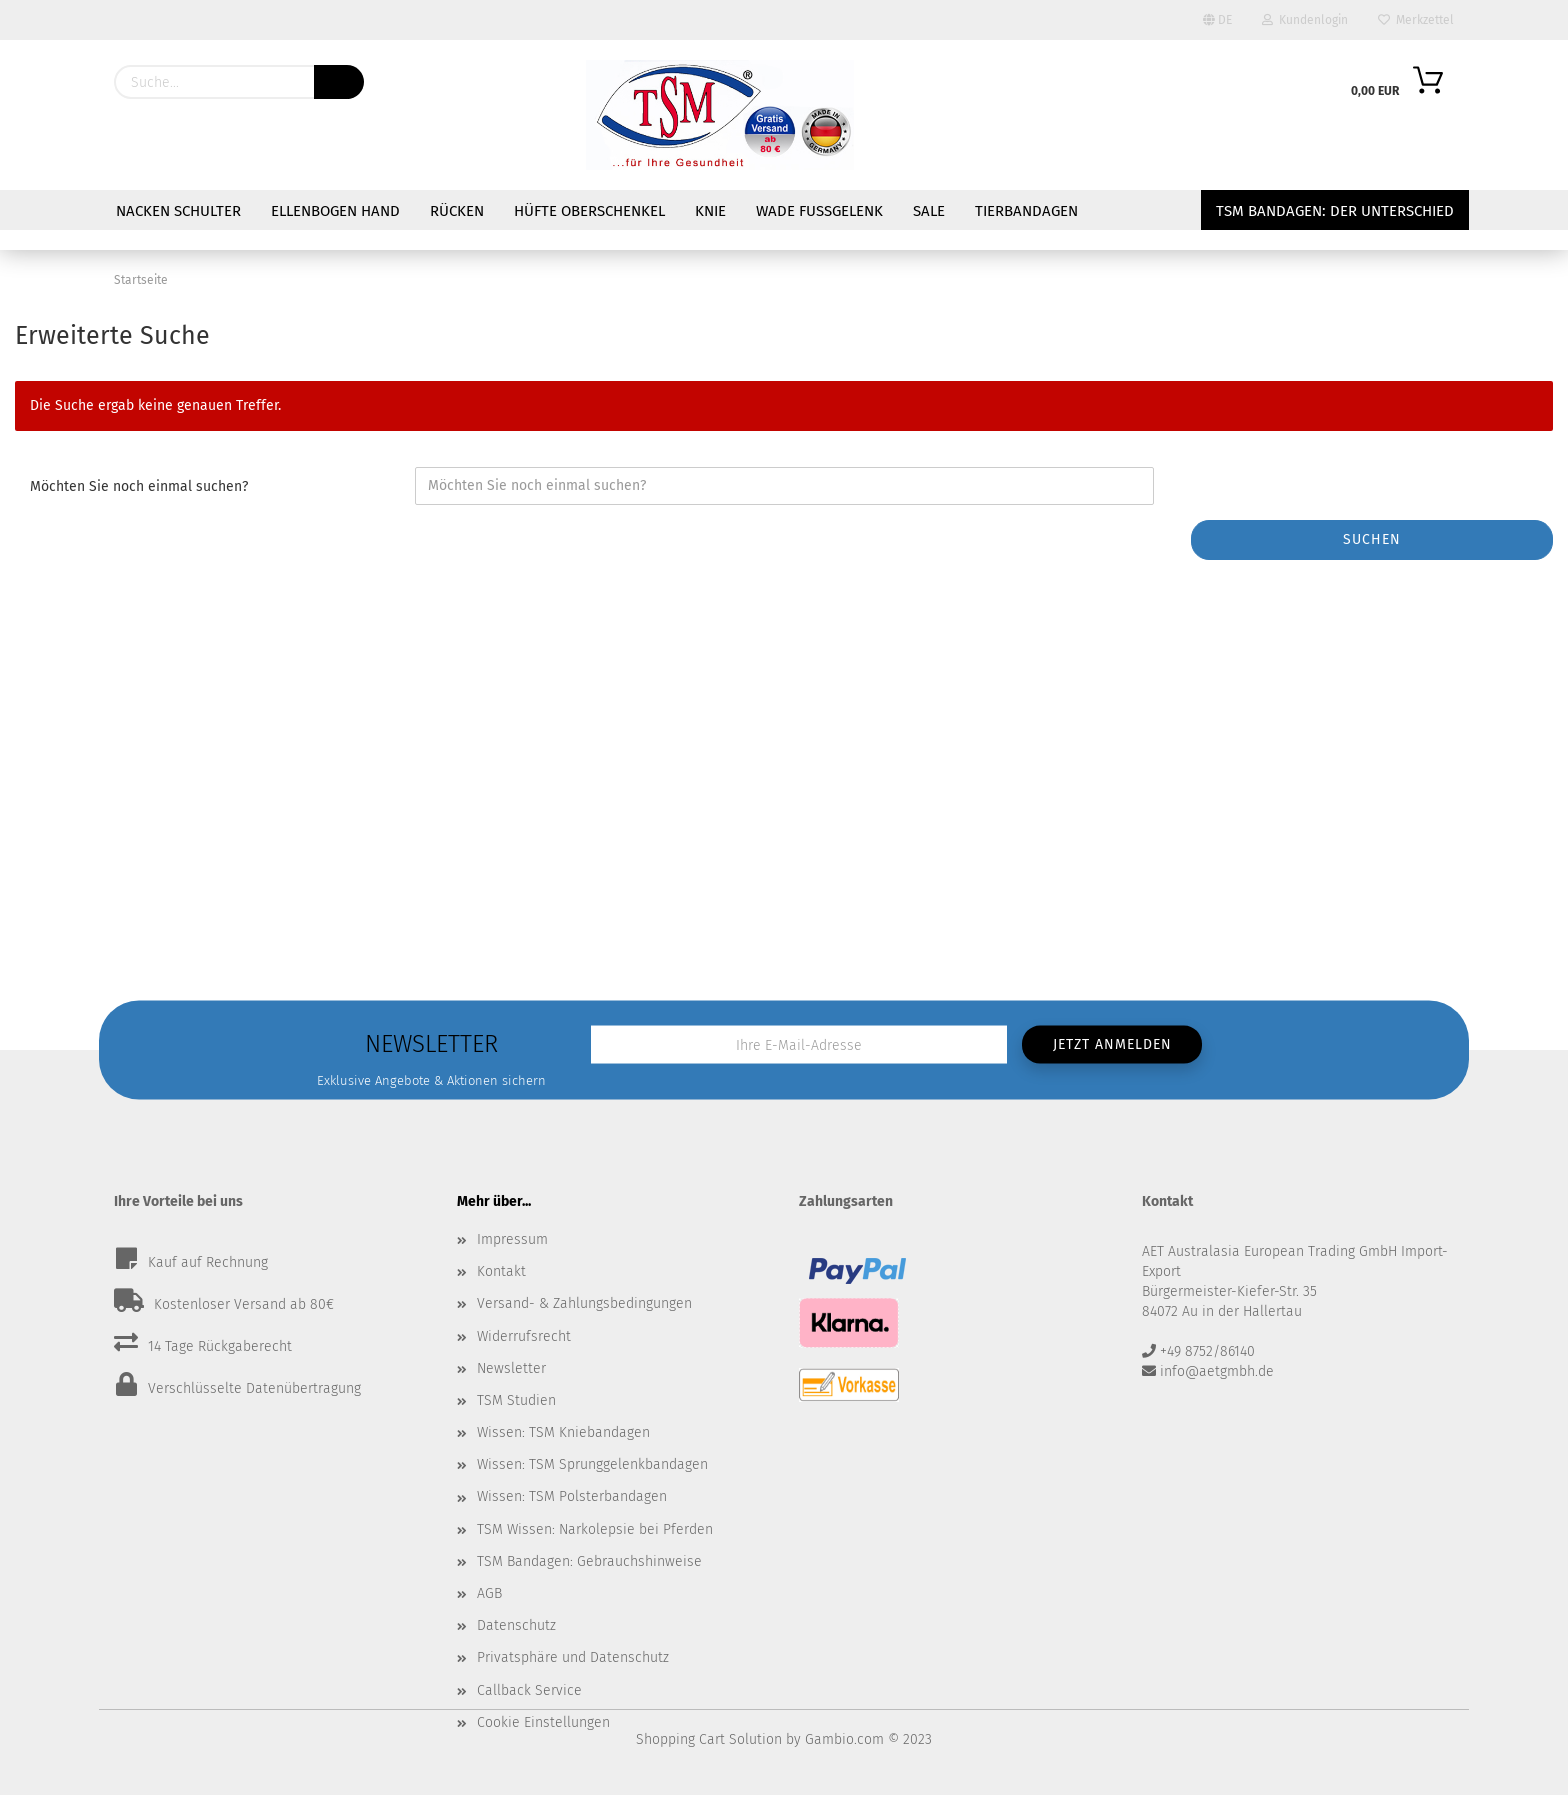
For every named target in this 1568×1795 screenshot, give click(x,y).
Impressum (512, 1239)
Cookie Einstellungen (543, 1722)
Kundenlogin (1305, 20)
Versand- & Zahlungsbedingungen (584, 1303)
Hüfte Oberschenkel (589, 211)
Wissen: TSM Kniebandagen (563, 1432)
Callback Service (529, 1690)
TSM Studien (516, 1400)
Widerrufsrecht (524, 1336)
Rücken (457, 211)
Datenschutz (516, 1625)
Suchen (1372, 539)
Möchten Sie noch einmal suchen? (139, 486)
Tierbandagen (1026, 211)
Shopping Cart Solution (709, 1739)
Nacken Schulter (178, 211)
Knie (710, 211)
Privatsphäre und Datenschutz (573, 1657)
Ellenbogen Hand (335, 211)
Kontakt (501, 1271)
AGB (489, 1593)
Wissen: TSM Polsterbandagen (572, 1496)
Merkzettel (1416, 20)
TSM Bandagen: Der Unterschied (1335, 211)
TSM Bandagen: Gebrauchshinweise (589, 1561)
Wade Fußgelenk (819, 211)
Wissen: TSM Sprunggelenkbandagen (592, 1464)
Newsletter (511, 1368)
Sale (929, 211)
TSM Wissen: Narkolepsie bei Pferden (595, 1529)
